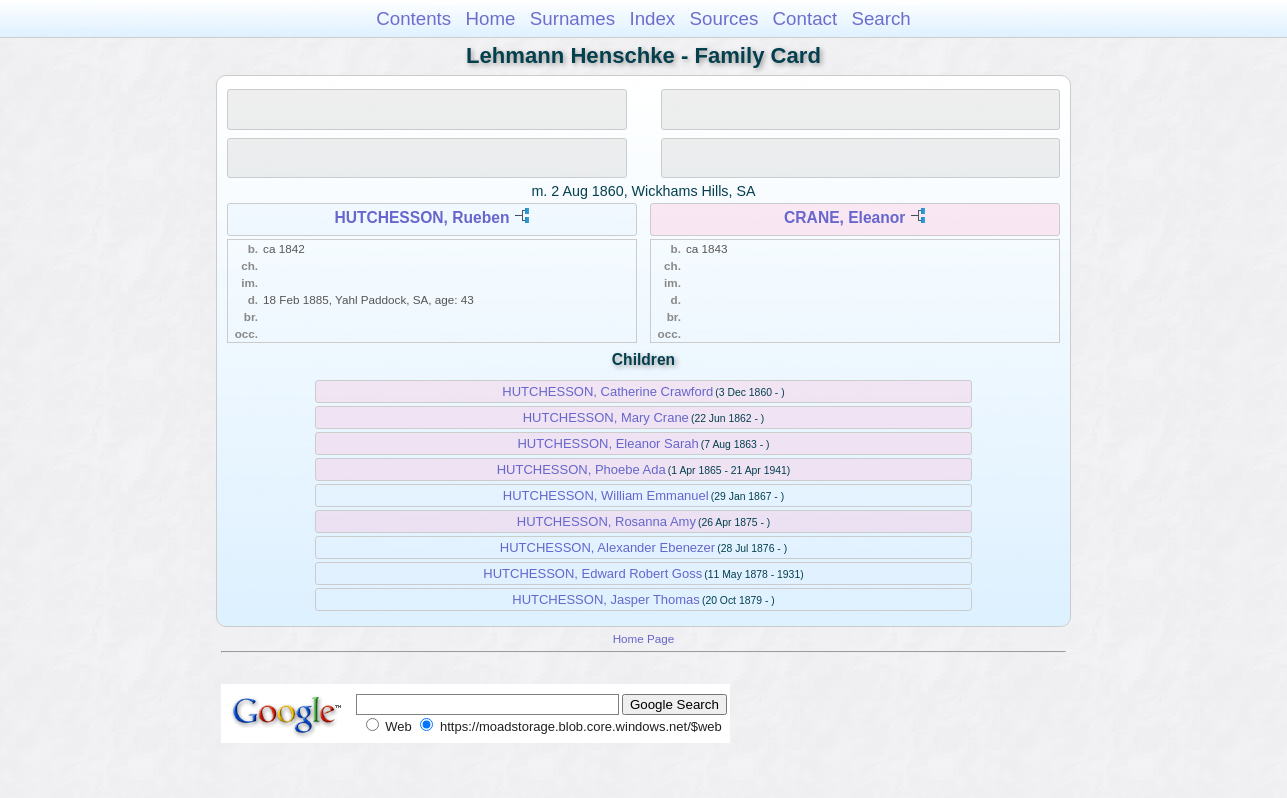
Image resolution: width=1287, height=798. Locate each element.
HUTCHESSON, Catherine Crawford (607, 391)
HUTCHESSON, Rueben (421, 217)
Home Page (644, 638)
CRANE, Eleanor (844, 217)
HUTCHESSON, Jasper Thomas (606, 599)
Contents (413, 18)
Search (880, 18)
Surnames (572, 18)
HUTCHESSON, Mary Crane (606, 417)
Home (490, 18)
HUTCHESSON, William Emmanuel (606, 495)
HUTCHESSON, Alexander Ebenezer (607, 547)
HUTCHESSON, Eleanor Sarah (607, 443)
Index (652, 18)
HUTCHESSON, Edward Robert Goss (592, 573)
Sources (724, 18)
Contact (805, 18)
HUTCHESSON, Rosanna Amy (606, 521)
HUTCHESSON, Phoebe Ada (581, 469)
